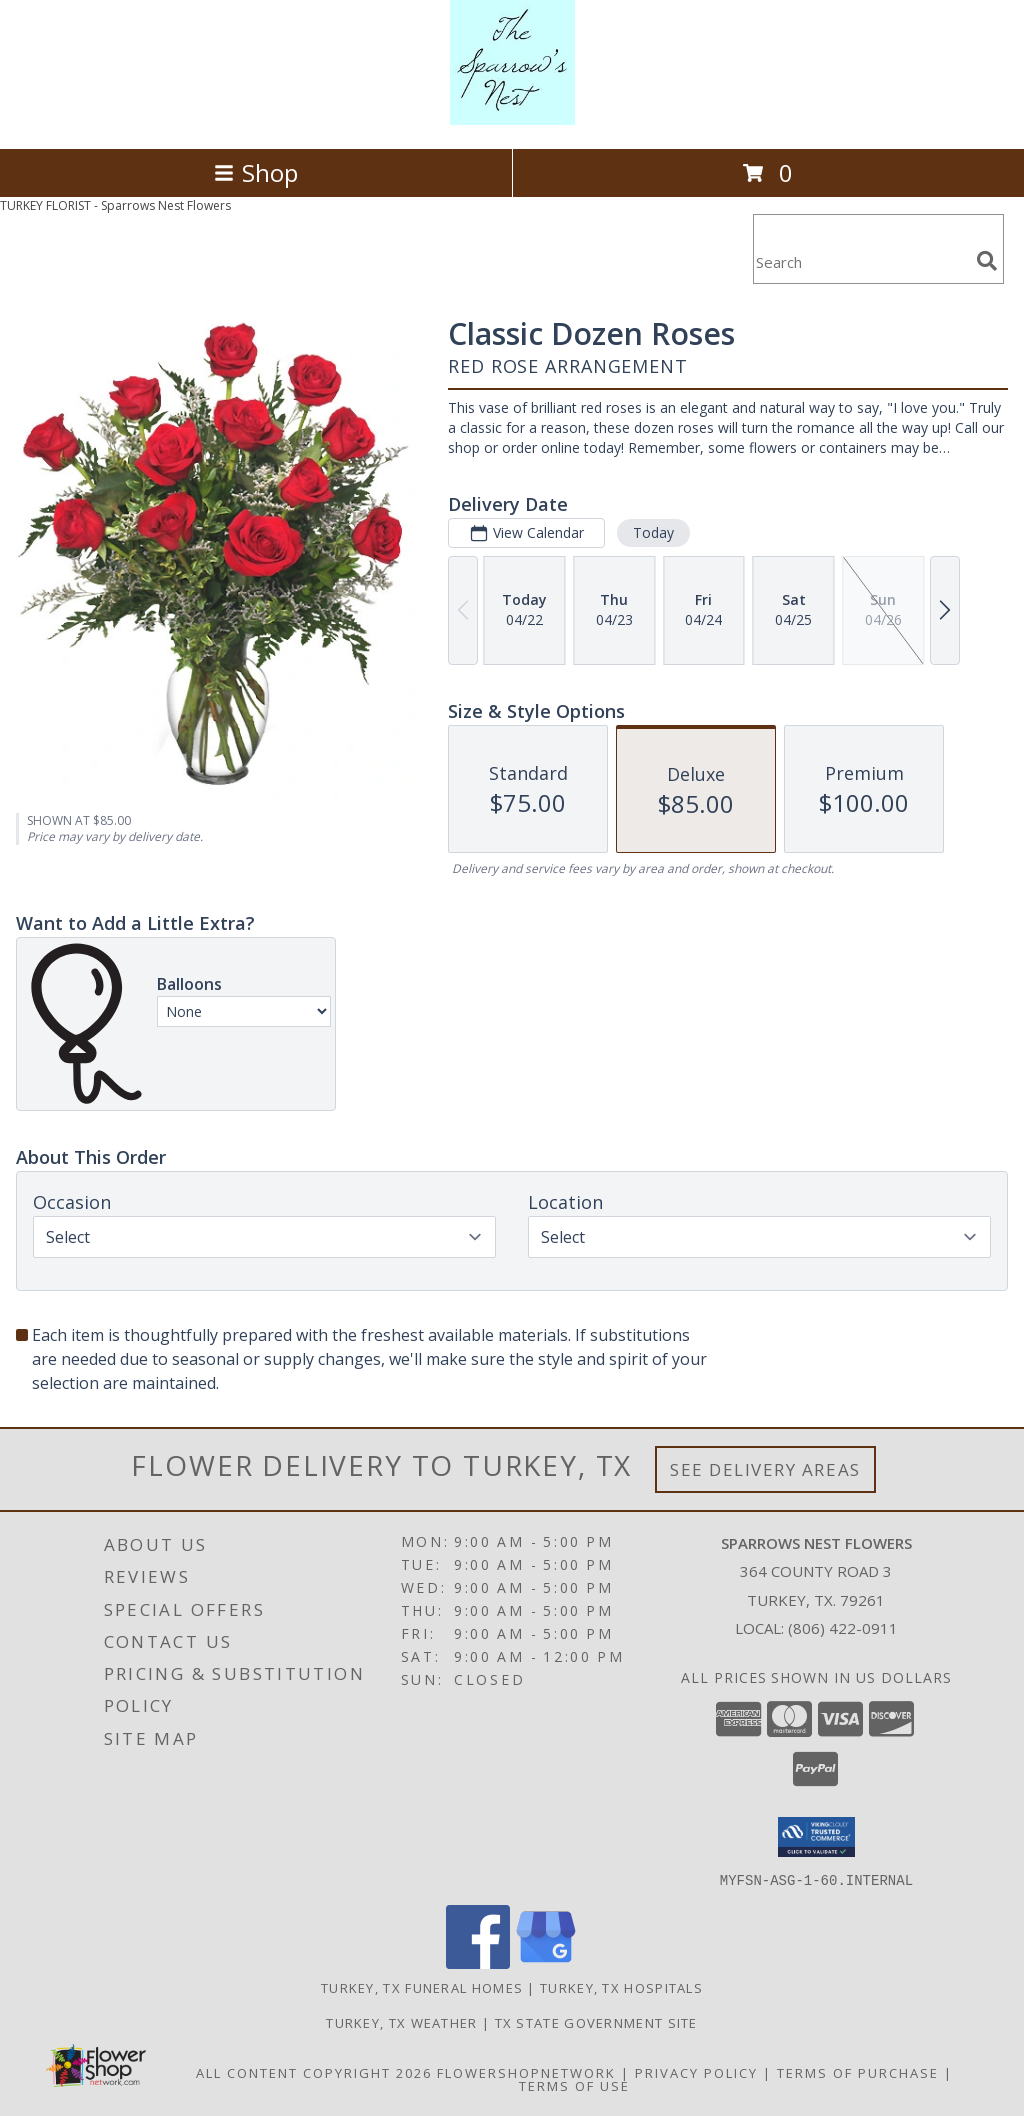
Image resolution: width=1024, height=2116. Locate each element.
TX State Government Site (596, 2022)
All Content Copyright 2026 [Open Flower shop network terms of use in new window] (314, 2072)
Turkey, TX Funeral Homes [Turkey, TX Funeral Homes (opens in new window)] (422, 1987)
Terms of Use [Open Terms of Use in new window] (574, 2085)
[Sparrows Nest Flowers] (512, 119)
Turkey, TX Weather (401, 2022)
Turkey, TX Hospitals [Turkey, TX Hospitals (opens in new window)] (621, 1987)
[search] (987, 261)
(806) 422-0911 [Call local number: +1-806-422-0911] (843, 1628)
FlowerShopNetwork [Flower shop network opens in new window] (526, 2072)
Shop (256, 172)
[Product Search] (861, 261)
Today (653, 532)
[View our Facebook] (478, 1962)
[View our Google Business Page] (546, 1962)
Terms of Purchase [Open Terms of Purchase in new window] (858, 2072)
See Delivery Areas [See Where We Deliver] (765, 1469)
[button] (816, 1837)
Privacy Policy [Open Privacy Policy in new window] (696, 2072)
